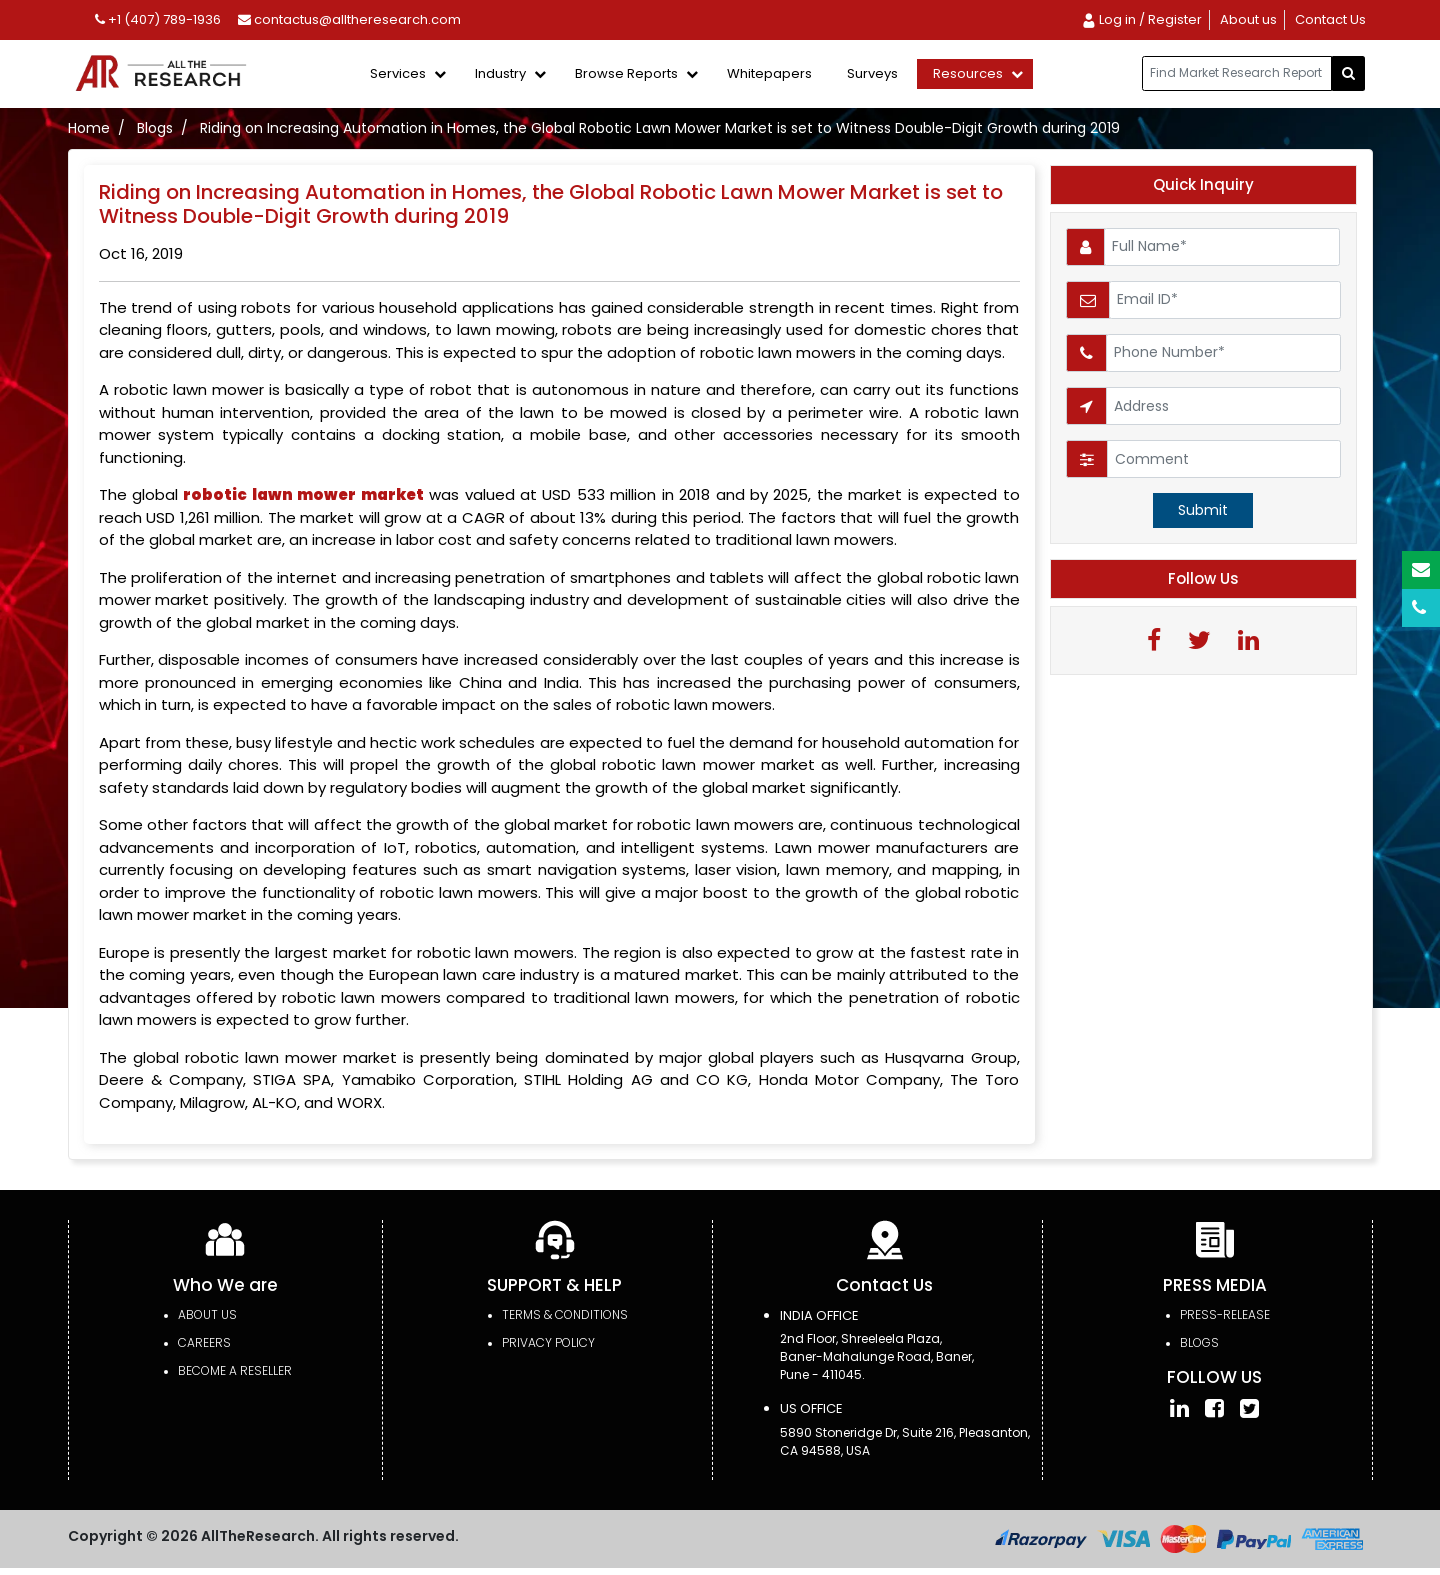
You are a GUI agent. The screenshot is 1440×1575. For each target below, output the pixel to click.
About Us (207, 1314)
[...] (1237, 73)
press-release (1225, 1314)
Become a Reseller (235, 1370)
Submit (1203, 510)
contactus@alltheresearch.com (349, 19)
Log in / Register (1141, 19)
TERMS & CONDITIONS (565, 1314)
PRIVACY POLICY (548, 1342)
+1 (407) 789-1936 (158, 19)
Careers (204, 1342)
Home (89, 128)
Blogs (155, 128)
